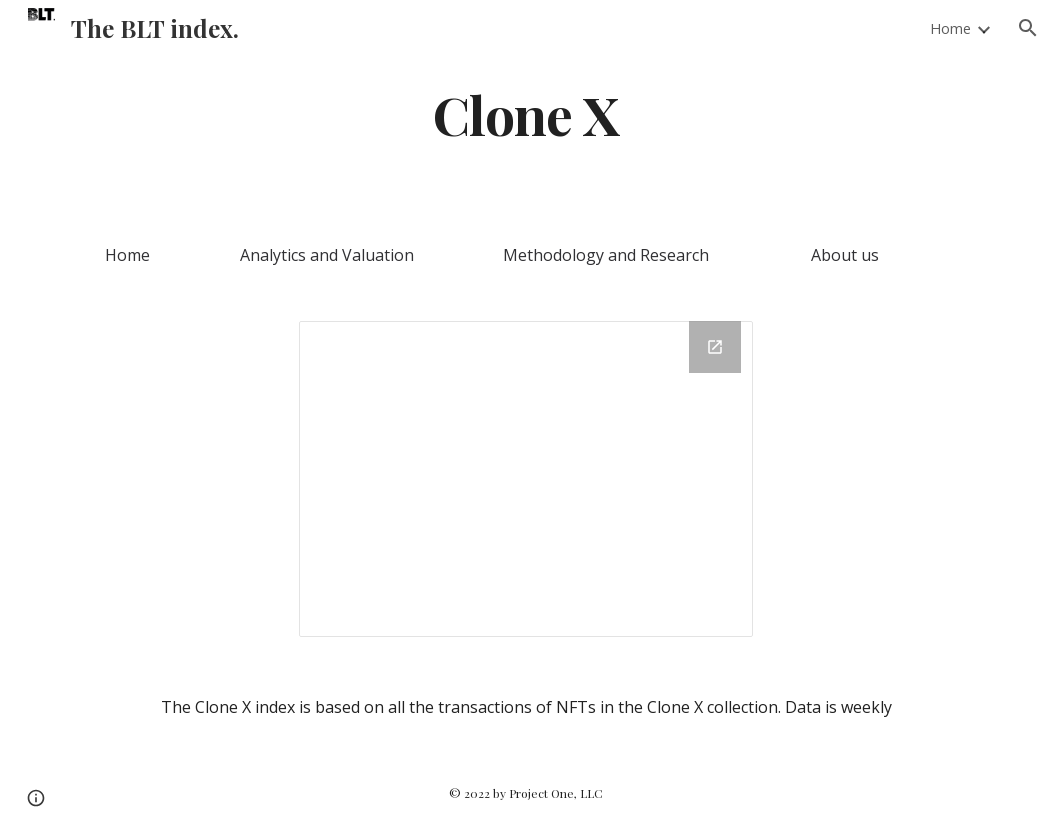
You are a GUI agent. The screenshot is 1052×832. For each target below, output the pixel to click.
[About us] (844, 255)
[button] (1028, 28)
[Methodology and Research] (605, 255)
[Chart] (526, 479)
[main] (525, 113)
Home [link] (950, 28)
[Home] (127, 255)
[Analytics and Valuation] (326, 255)
